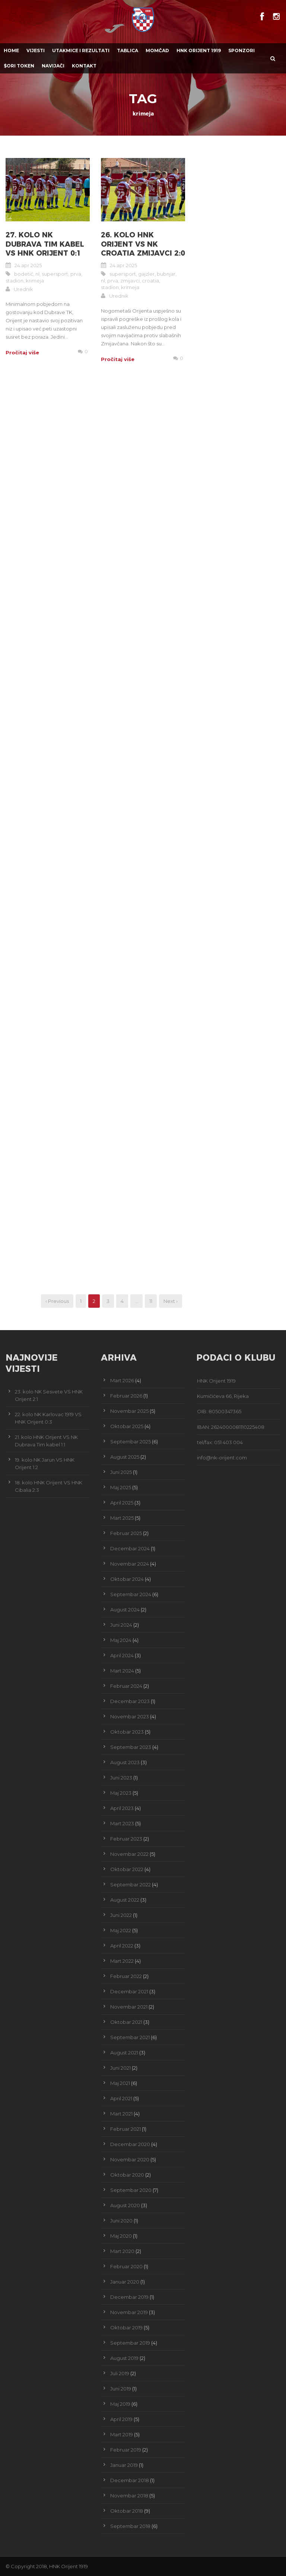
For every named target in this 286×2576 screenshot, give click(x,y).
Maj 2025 (120, 1487)
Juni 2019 (120, 2389)
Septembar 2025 (130, 1441)
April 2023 (122, 1808)
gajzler (146, 274)
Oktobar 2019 (126, 2327)
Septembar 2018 (130, 2526)
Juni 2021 (120, 2068)
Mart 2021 (121, 2114)
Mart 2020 (122, 2251)
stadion (14, 281)
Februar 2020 (126, 2266)
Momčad (157, 50)
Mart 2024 (122, 1671)
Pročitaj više (22, 352)
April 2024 (122, 1655)
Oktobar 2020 (127, 2175)
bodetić (23, 274)
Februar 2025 (126, 1533)
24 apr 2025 (28, 265)
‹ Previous (57, 1301)
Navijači (53, 66)
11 (150, 1301)
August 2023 (125, 1762)
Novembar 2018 (129, 2496)
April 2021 (121, 2098)
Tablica (127, 50)
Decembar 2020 (130, 2144)
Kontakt (84, 66)
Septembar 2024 (130, 1594)
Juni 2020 (121, 2221)
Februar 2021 (125, 2129)
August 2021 (124, 2053)
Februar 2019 (125, 2450)
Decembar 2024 (130, 1548)
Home (11, 50)
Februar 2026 (126, 1396)
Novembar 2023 (129, 1716)
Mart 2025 (122, 1518)
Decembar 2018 (129, 2480)
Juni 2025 (121, 1472)
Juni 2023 (121, 1778)
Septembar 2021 (130, 2037)
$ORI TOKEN (19, 66)
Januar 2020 (124, 2282)
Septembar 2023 (130, 1747)
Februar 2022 (126, 1976)
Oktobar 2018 (126, 2511)
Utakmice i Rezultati (80, 50)
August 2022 (124, 1900)
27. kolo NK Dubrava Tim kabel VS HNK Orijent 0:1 (45, 244)
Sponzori (241, 50)
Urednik (23, 289)
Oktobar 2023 (127, 1732)
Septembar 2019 (130, 2343)
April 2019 (121, 2419)
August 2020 (125, 2205)
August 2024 (125, 1610)
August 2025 (124, 1457)
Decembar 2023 (130, 1701)
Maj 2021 (120, 2083)
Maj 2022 (120, 1930)
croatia (150, 281)
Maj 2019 (120, 2404)
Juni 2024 (121, 1625)
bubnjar (166, 274)
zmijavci (130, 281)
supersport (55, 274)
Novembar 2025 (129, 1411)
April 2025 (121, 1503)
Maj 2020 (121, 2236)
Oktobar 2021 (126, 2022)
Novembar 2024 (129, 1564)
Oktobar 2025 (126, 1426)
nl (37, 274)
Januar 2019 (124, 2465)
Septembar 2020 (131, 2190)
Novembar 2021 (128, 2007)
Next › (170, 1301)
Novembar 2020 (129, 2159)
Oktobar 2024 (127, 1579)
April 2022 (121, 1946)
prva (75, 274)
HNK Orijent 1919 (199, 50)
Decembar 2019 (129, 2297)
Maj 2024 (120, 1640)
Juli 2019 (119, 2373)
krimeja (35, 281)
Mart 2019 (121, 2434)
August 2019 (124, 2358)
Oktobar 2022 (126, 1869)
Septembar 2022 (130, 1884)
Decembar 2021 (129, 1991)
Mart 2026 (122, 1380)
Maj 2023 (120, 1793)
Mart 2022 (122, 1961)
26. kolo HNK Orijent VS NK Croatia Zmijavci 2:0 (143, 244)
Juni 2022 (121, 1915)
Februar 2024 (126, 1686)
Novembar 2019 (129, 2312)
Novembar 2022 (129, 1854)
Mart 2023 (122, 1823)
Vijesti (35, 50)
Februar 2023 (126, 1839)
